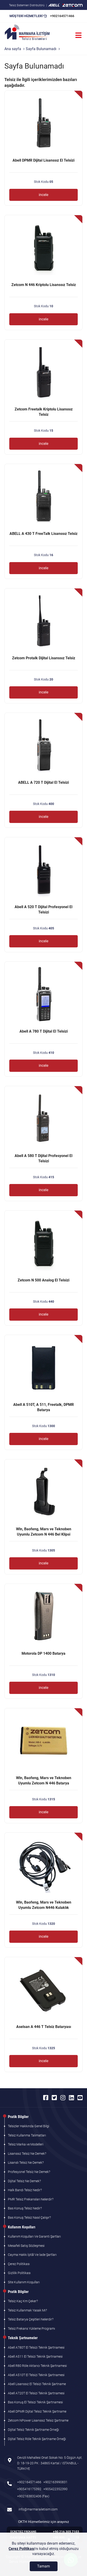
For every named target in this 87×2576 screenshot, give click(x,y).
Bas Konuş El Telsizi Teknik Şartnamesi (35, 2402)
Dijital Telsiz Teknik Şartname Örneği (33, 2429)
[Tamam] (44, 2566)
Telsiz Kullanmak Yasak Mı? (27, 2310)
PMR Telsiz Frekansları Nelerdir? (30, 2199)
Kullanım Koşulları (21, 2227)
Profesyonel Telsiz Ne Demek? (29, 2172)
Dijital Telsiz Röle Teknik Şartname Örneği (37, 2439)
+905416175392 (29, 2489)
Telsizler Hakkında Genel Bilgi (28, 2126)
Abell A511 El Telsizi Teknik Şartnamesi (35, 2356)
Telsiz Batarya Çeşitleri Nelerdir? (30, 2319)
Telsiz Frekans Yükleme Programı (31, 2328)
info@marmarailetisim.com (37, 2509)
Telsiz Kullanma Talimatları (27, 2135)
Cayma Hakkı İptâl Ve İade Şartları (32, 2255)
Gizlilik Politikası (19, 2273)
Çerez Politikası (19, 2264)
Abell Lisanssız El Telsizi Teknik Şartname (37, 2384)
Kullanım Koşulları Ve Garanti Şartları (34, 2236)
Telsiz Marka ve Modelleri (25, 2144)
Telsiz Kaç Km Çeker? (23, 2301)
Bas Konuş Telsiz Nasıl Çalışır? (29, 2217)
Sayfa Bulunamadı (41, 49)
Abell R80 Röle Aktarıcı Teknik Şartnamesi (37, 2366)
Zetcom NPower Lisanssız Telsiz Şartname (38, 2420)
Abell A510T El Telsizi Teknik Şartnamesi (36, 2375)
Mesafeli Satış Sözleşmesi (26, 2246)
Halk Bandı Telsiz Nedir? (25, 2190)
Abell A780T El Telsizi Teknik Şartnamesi (36, 2347)
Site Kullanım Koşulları (24, 2282)
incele (43, 195)
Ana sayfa (12, 49)
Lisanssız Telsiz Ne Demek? (27, 2153)
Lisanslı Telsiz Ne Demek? (26, 2162)
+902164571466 (62, 16)
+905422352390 (55, 2489)
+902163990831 (55, 2482)
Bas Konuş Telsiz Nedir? (25, 2208)
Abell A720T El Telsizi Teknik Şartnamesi (36, 2393)
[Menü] (78, 35)
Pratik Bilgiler (18, 2117)
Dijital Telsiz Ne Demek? (24, 2181)
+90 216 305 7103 (66, 2532)
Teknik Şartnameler (23, 2338)
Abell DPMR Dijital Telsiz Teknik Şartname (37, 2411)
